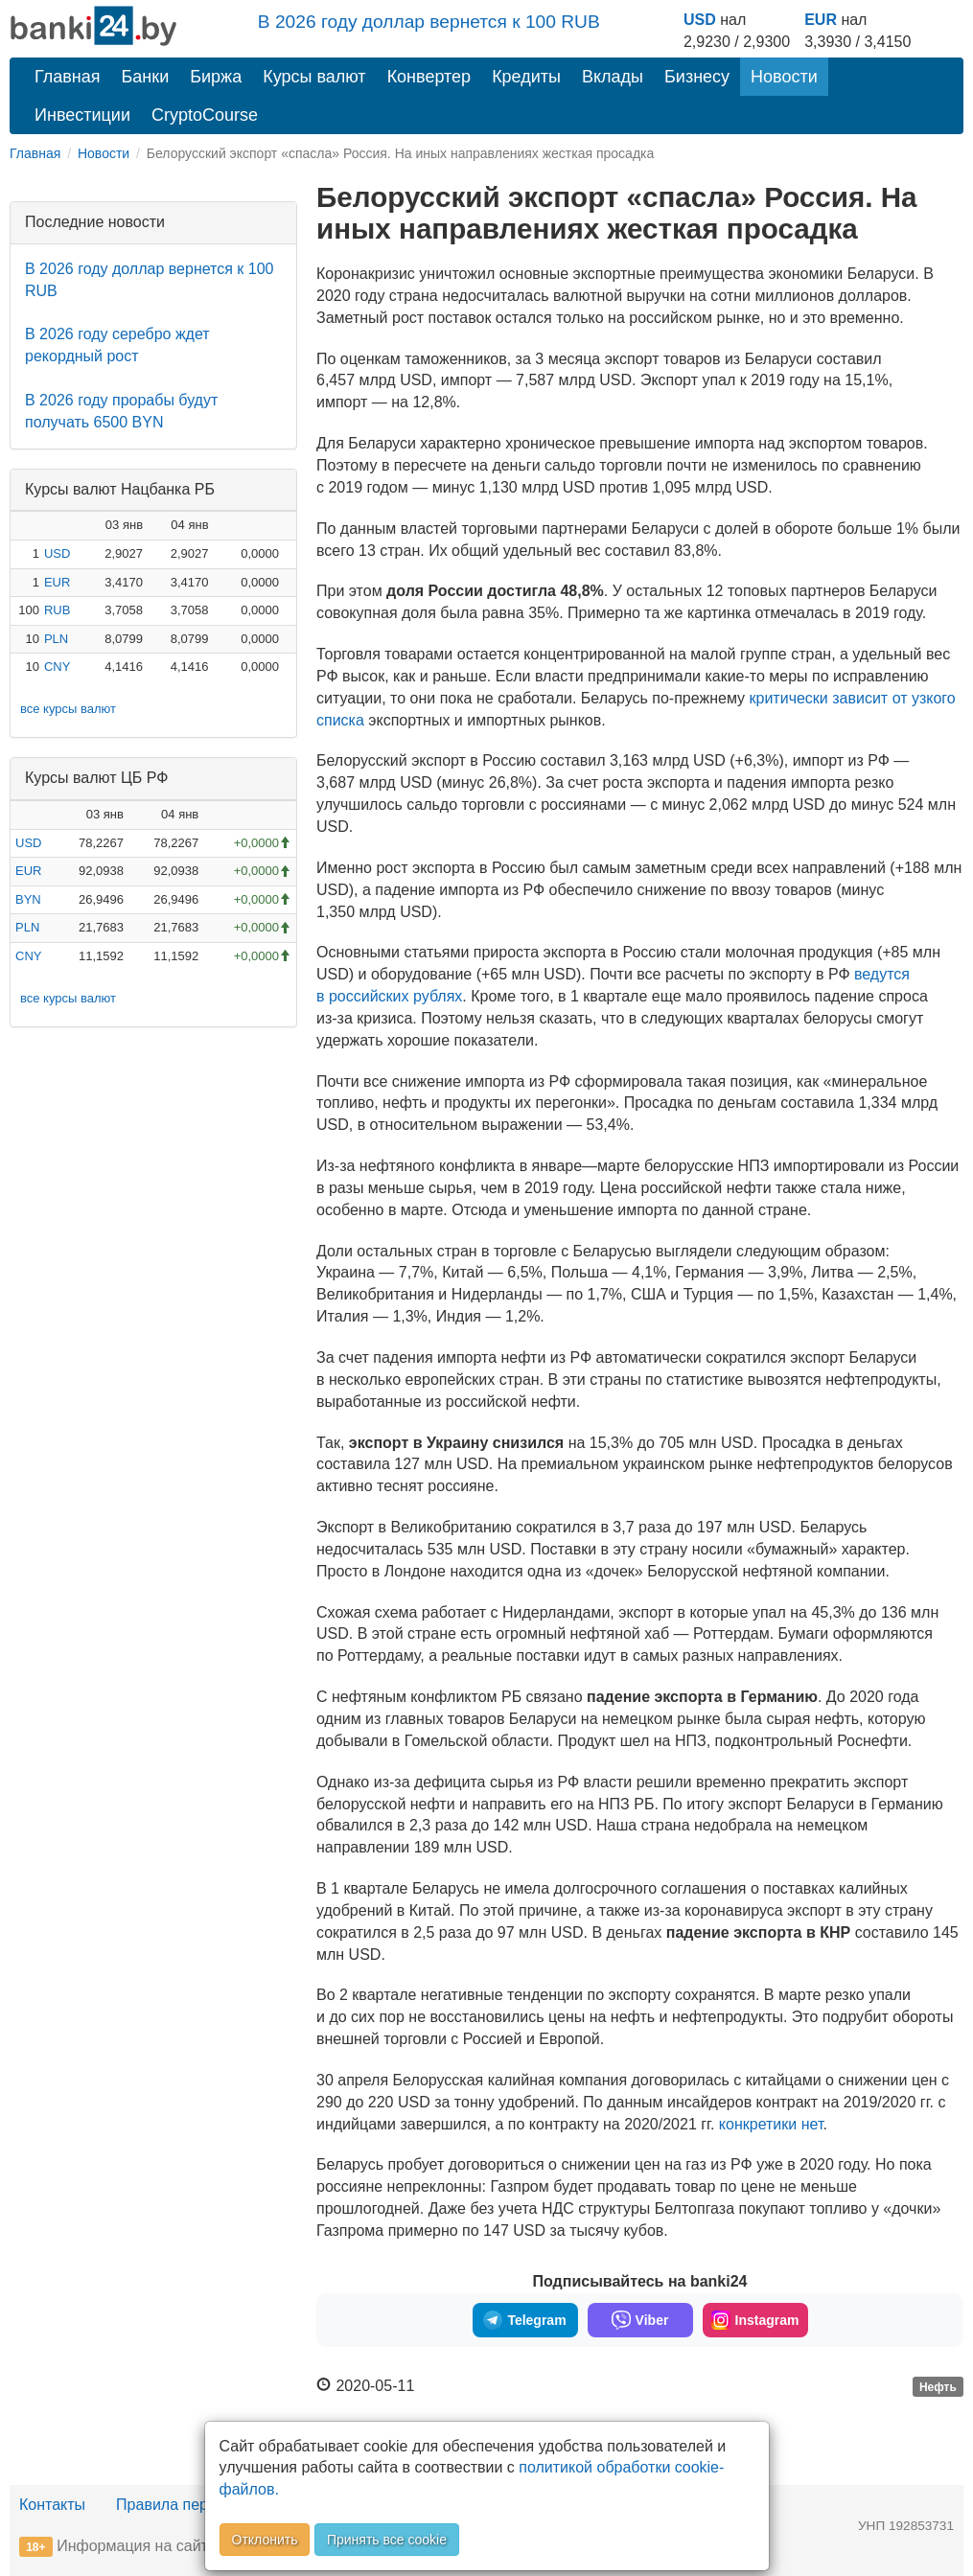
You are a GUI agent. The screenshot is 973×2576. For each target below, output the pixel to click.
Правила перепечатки (193, 2504)
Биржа (216, 76)
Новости (784, 76)
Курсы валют (314, 76)
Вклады (612, 76)
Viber (640, 2320)
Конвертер (429, 76)
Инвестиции (82, 115)
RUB (57, 610)
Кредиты (526, 76)
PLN (56, 639)
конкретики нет (771, 2124)
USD (699, 20)
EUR (820, 20)
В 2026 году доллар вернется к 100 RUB (429, 22)
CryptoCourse (204, 115)
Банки (146, 76)
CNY (57, 666)
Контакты (52, 2504)
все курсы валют (68, 709)
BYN (28, 899)
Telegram (524, 2320)
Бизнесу (697, 76)
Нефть (938, 2387)
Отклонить (265, 2539)
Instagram (755, 2320)
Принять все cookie (387, 2539)
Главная (68, 76)
